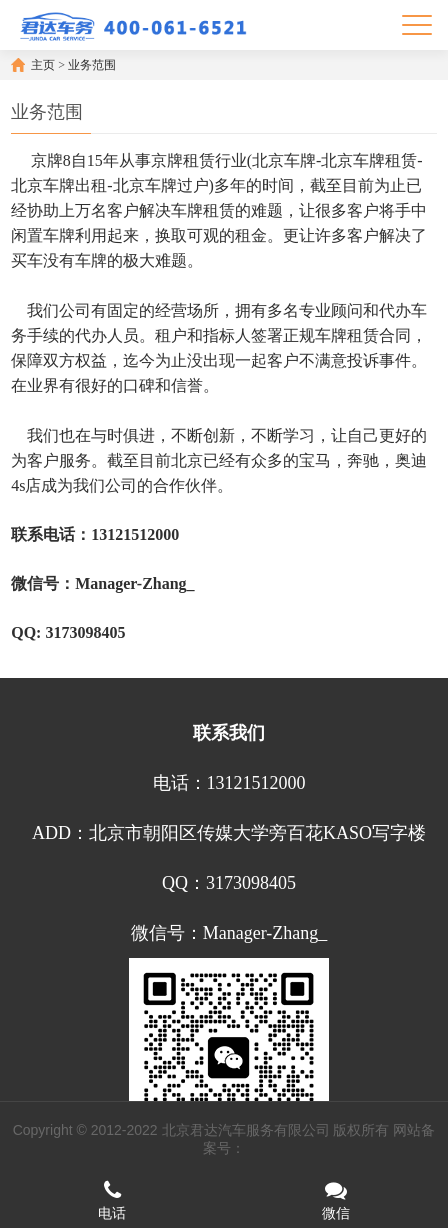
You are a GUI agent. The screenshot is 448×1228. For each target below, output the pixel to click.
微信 (336, 1200)
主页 (43, 65)
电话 (112, 1200)
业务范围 (92, 65)
